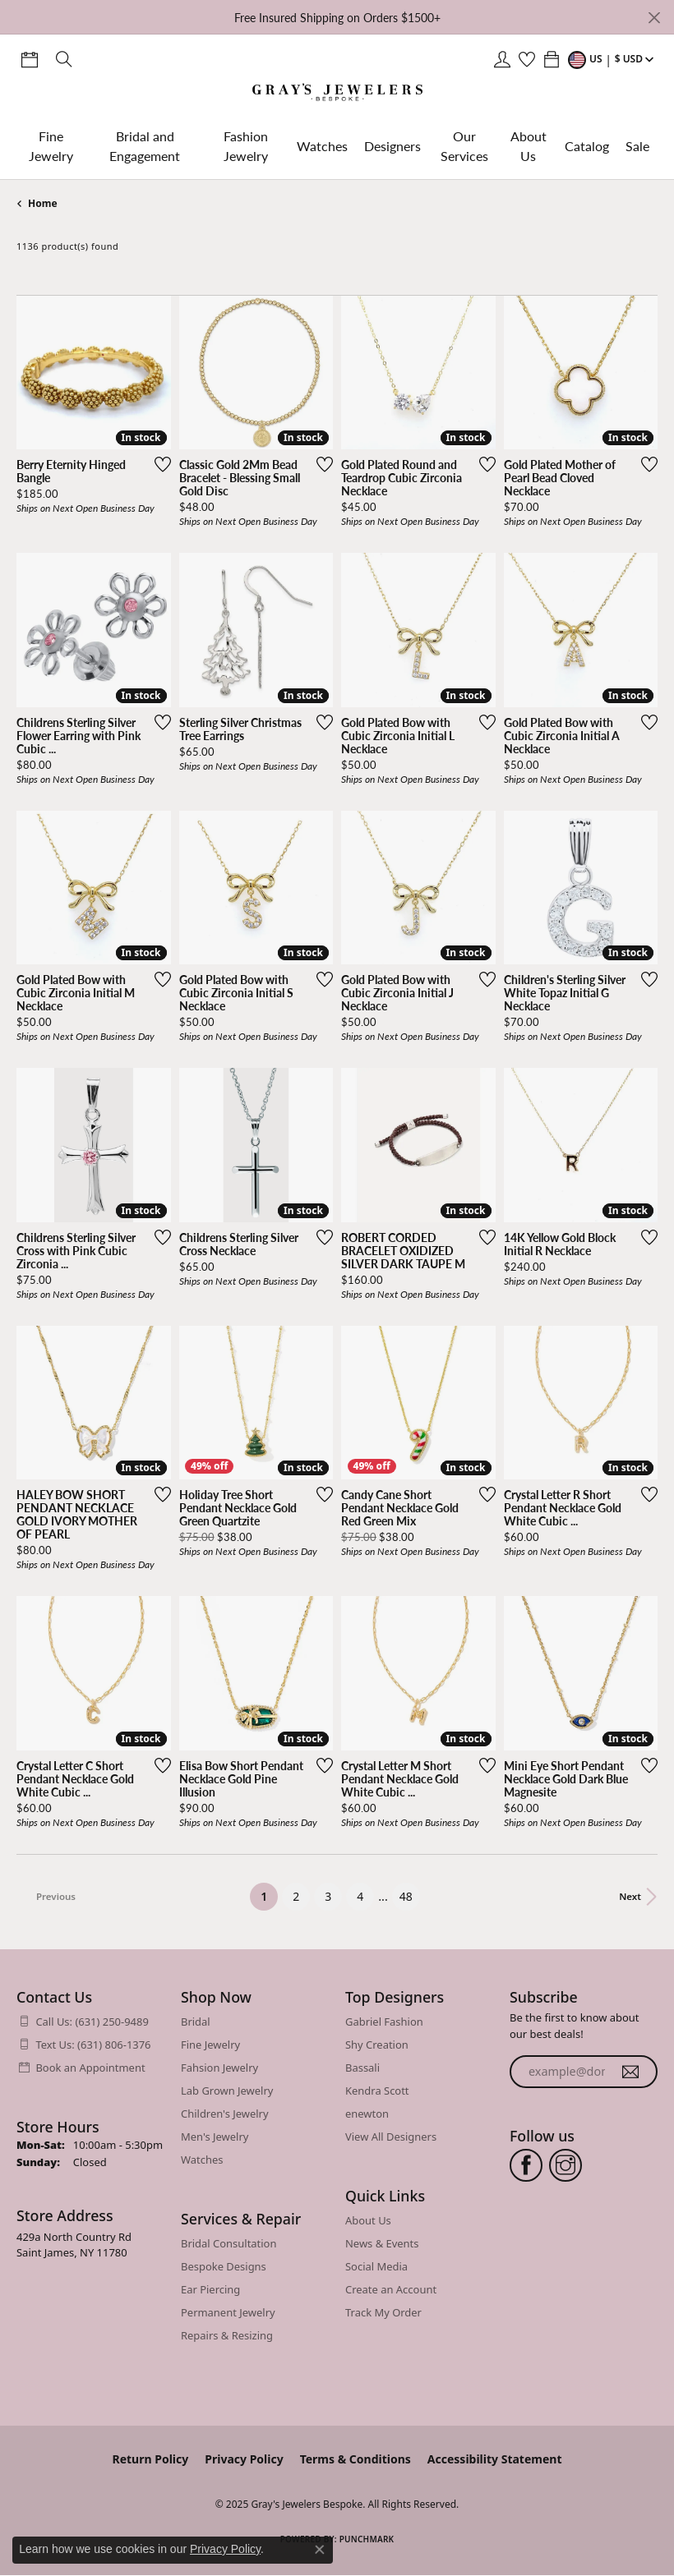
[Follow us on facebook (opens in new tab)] (526, 2165)
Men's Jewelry (214, 2136)
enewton (367, 2113)
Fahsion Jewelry (219, 2067)
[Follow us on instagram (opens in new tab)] (565, 2165)
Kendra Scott (377, 2090)
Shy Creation (377, 2044)
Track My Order (383, 2312)
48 (406, 1896)
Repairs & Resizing (227, 2335)
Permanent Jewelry (228, 2312)
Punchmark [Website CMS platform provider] (367, 2539)
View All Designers (390, 2136)
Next (630, 1896)
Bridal (195, 2021)
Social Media (376, 2266)
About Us (528, 145)
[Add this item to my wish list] (163, 464)
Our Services (464, 145)
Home (43, 203)
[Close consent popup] (320, 2550)
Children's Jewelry (225, 2113)
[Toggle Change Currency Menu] (613, 59)
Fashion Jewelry (246, 145)
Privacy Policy (244, 2459)
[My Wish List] (527, 59)
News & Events (381, 2243)
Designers (392, 145)
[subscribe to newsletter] (630, 2071)
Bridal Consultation (228, 2243)
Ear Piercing (210, 2289)
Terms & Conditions (355, 2459)
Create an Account (390, 2289)
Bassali (362, 2067)
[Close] (654, 17)
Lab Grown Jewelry (227, 2090)
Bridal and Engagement (144, 145)
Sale (637, 145)
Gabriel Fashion (384, 2021)
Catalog (587, 145)
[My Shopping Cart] (551, 59)
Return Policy (151, 2459)
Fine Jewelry (51, 145)
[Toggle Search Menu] (64, 59)
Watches (322, 145)
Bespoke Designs (223, 2266)
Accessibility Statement (494, 2459)
